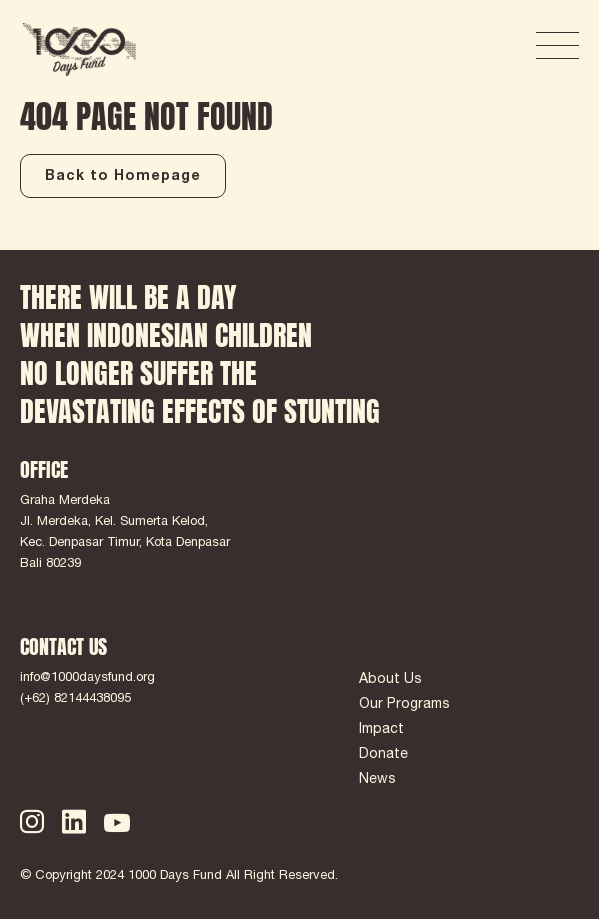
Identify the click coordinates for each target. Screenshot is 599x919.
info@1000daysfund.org (87, 678)
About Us (390, 680)
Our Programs (404, 705)
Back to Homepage (123, 177)
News (377, 780)
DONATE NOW (447, 46)
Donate (383, 755)
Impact (381, 730)
